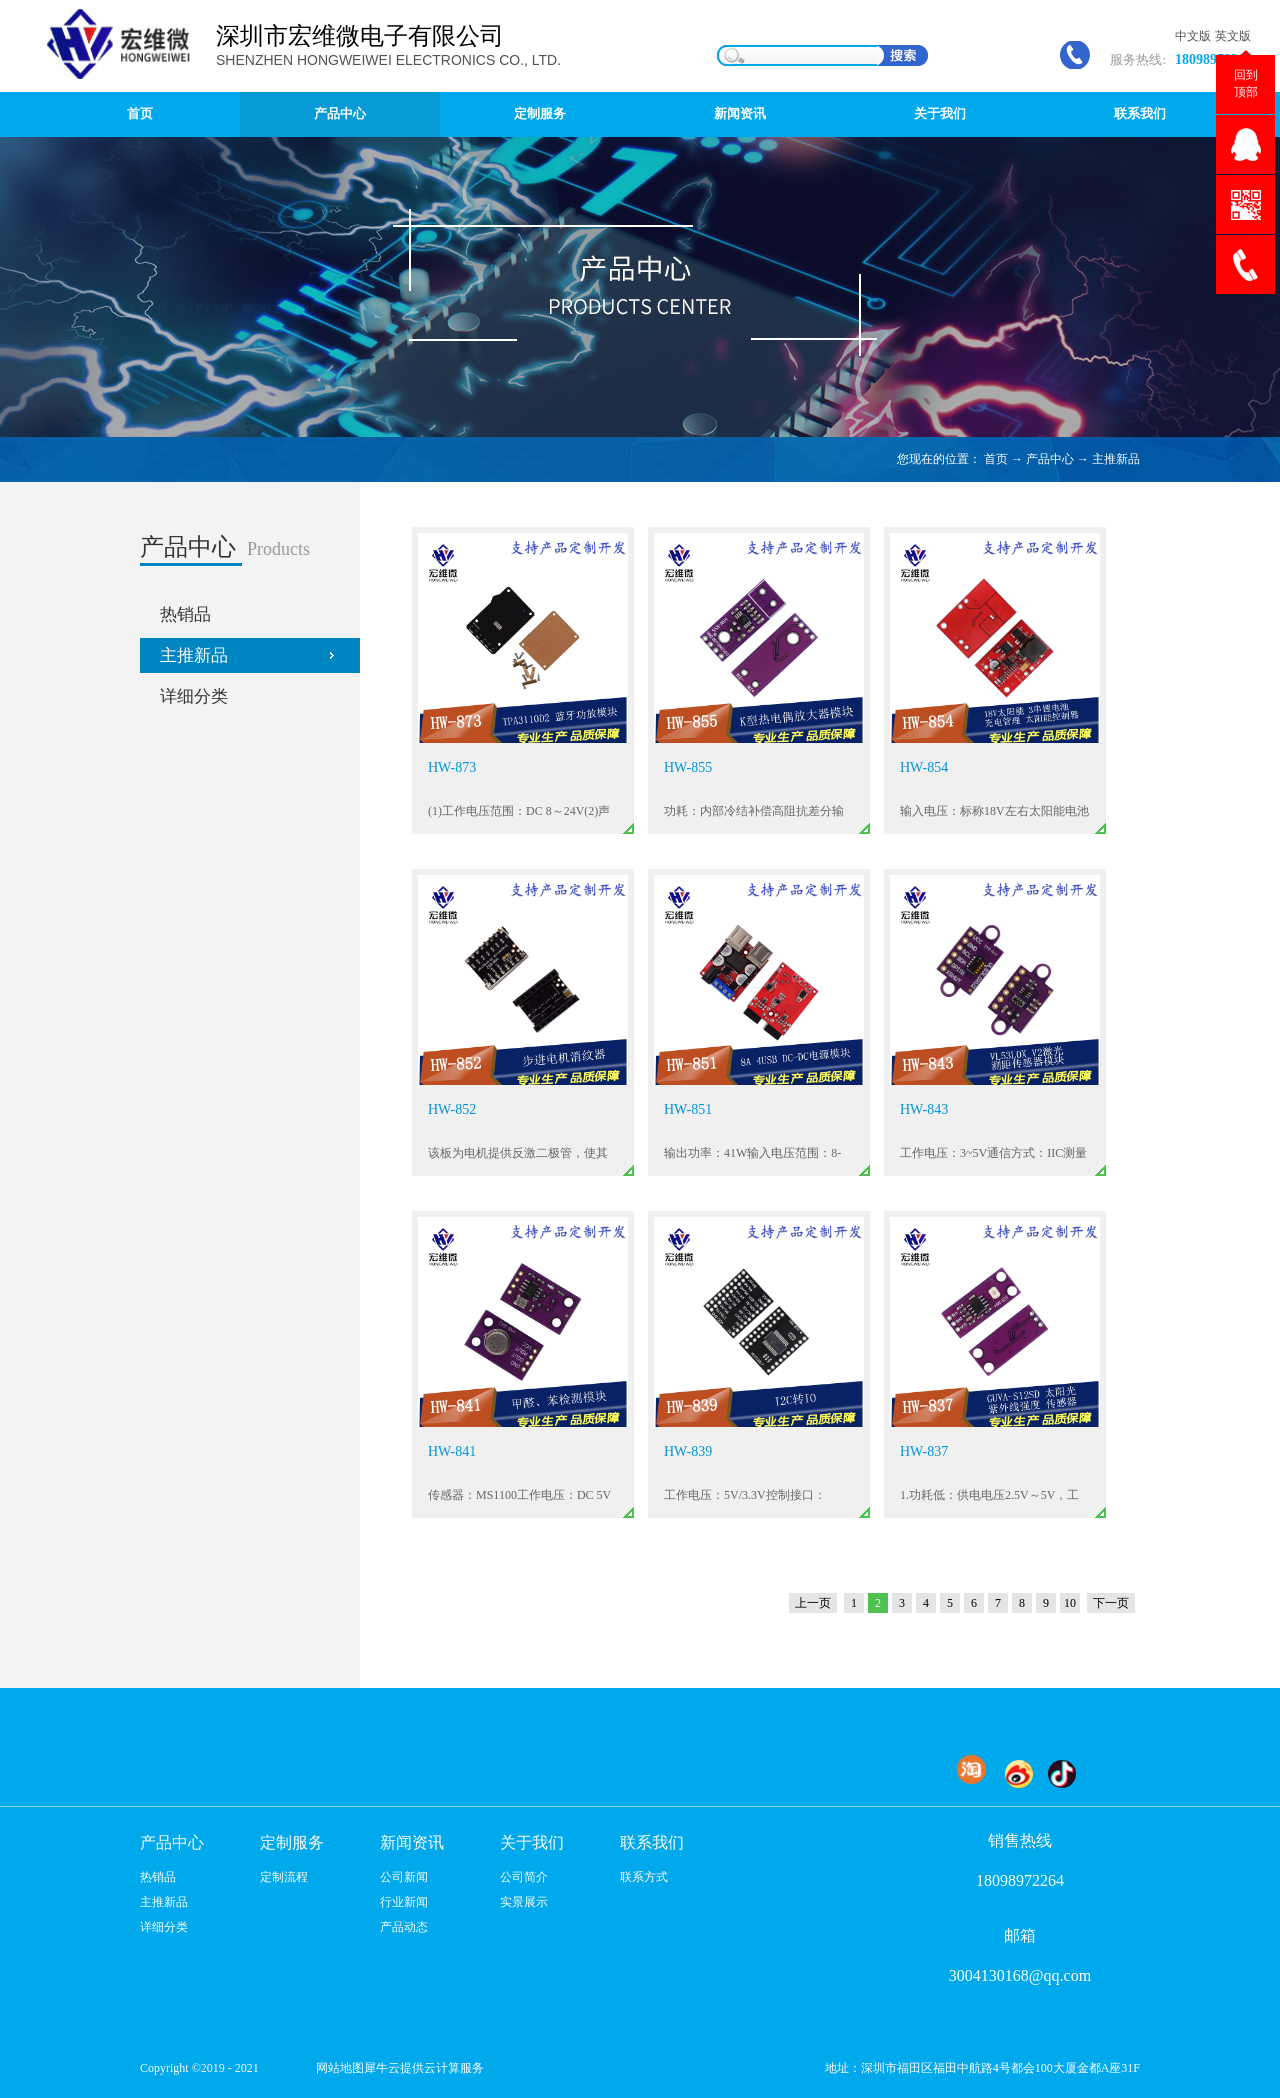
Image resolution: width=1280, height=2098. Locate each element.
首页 (140, 113)
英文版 (1233, 36)
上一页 (813, 1603)
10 (1070, 1603)
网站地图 (337, 2068)
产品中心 (1050, 459)
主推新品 (1116, 459)
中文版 (1193, 36)
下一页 (1111, 1603)
